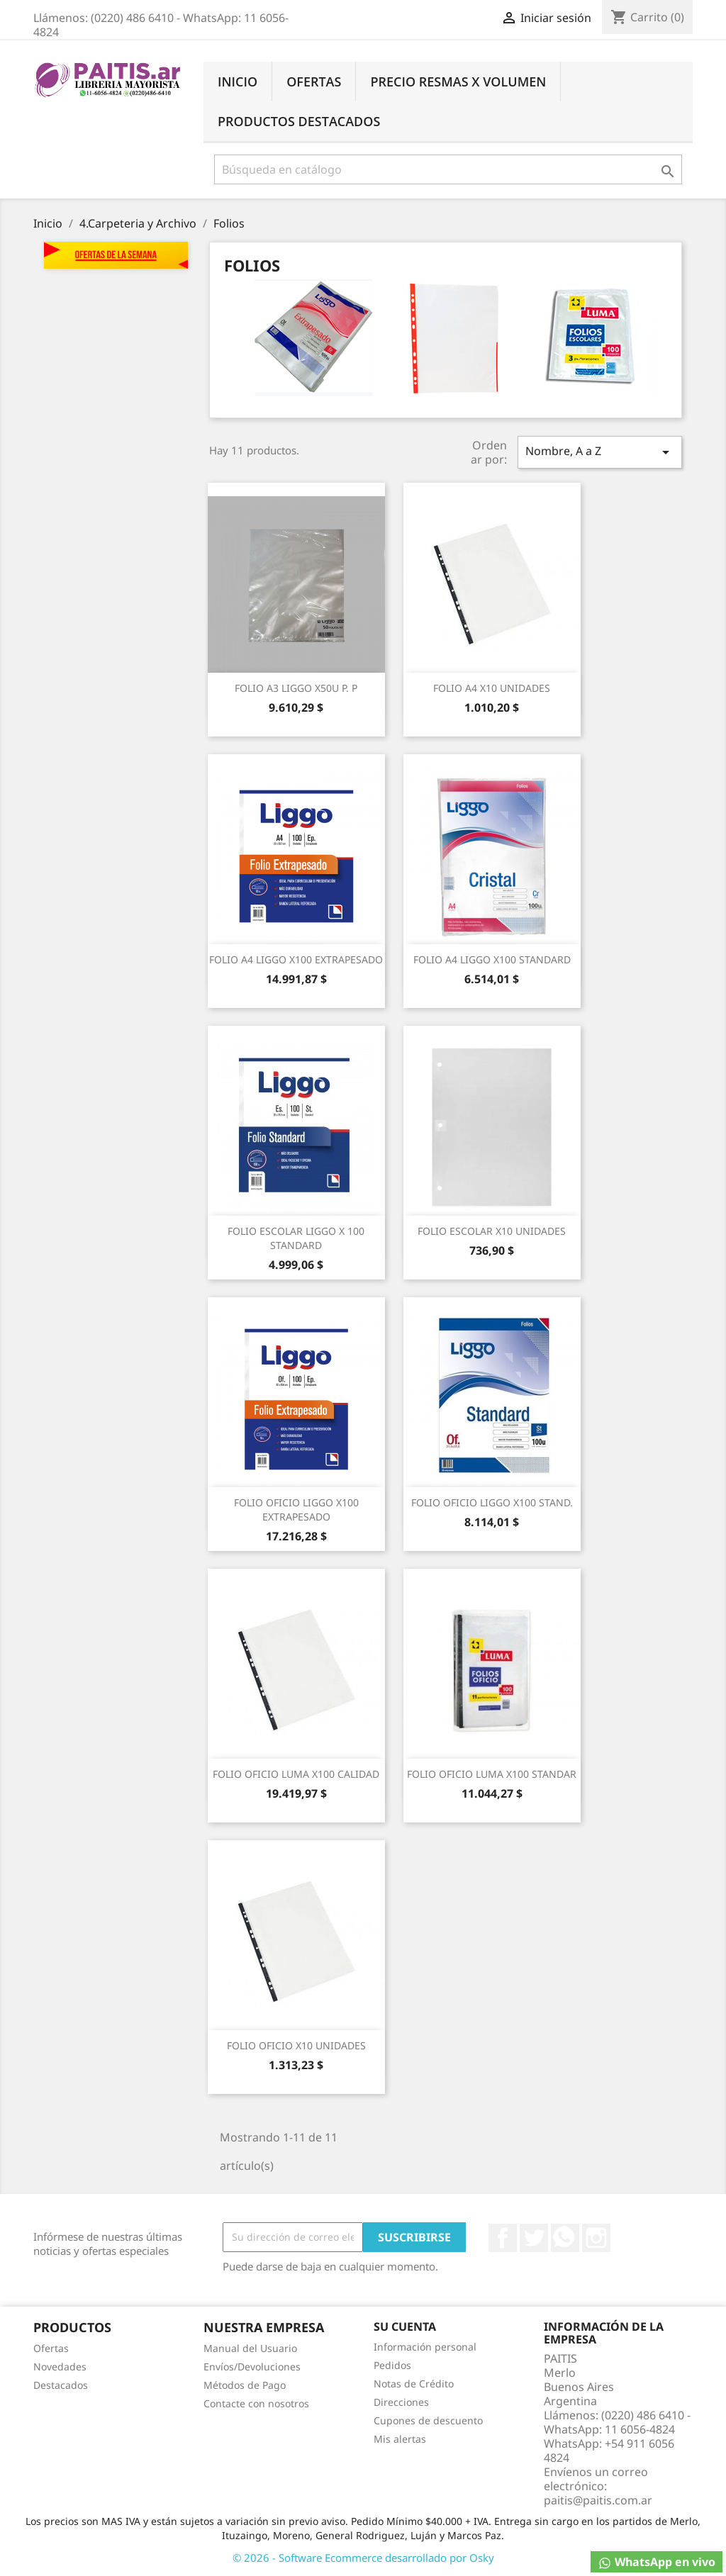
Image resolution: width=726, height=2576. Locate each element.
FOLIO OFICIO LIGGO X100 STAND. (492, 1502)
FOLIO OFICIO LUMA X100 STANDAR (491, 1774)
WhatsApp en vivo (656, 2562)
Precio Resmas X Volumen (458, 81)
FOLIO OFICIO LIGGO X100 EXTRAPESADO (296, 1509)
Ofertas (313, 81)
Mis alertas (400, 2439)
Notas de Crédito (414, 2383)
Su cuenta (405, 2326)
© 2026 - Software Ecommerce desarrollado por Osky (363, 2557)
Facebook (502, 2238)
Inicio (237, 81)
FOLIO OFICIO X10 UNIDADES (296, 2045)
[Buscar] (448, 169)
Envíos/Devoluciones (252, 2366)
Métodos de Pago (244, 2385)
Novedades (59, 2366)
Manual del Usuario (250, 2348)
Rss (565, 2238)
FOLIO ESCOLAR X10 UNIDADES (492, 1231)
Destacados (60, 2385)
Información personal (425, 2346)
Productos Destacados (299, 121)
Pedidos (392, 2365)
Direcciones (401, 2402)
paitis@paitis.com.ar (598, 2500)
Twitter (534, 2238)
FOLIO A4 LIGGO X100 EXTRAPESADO (296, 959)
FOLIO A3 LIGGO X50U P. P (296, 688)
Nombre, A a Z (599, 452)
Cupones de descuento (428, 2420)
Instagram (596, 2238)
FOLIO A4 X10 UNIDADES (491, 688)
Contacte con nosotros (256, 2403)
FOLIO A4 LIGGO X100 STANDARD (492, 959)
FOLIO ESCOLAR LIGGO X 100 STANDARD (296, 1238)
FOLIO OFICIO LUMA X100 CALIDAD (296, 1774)
